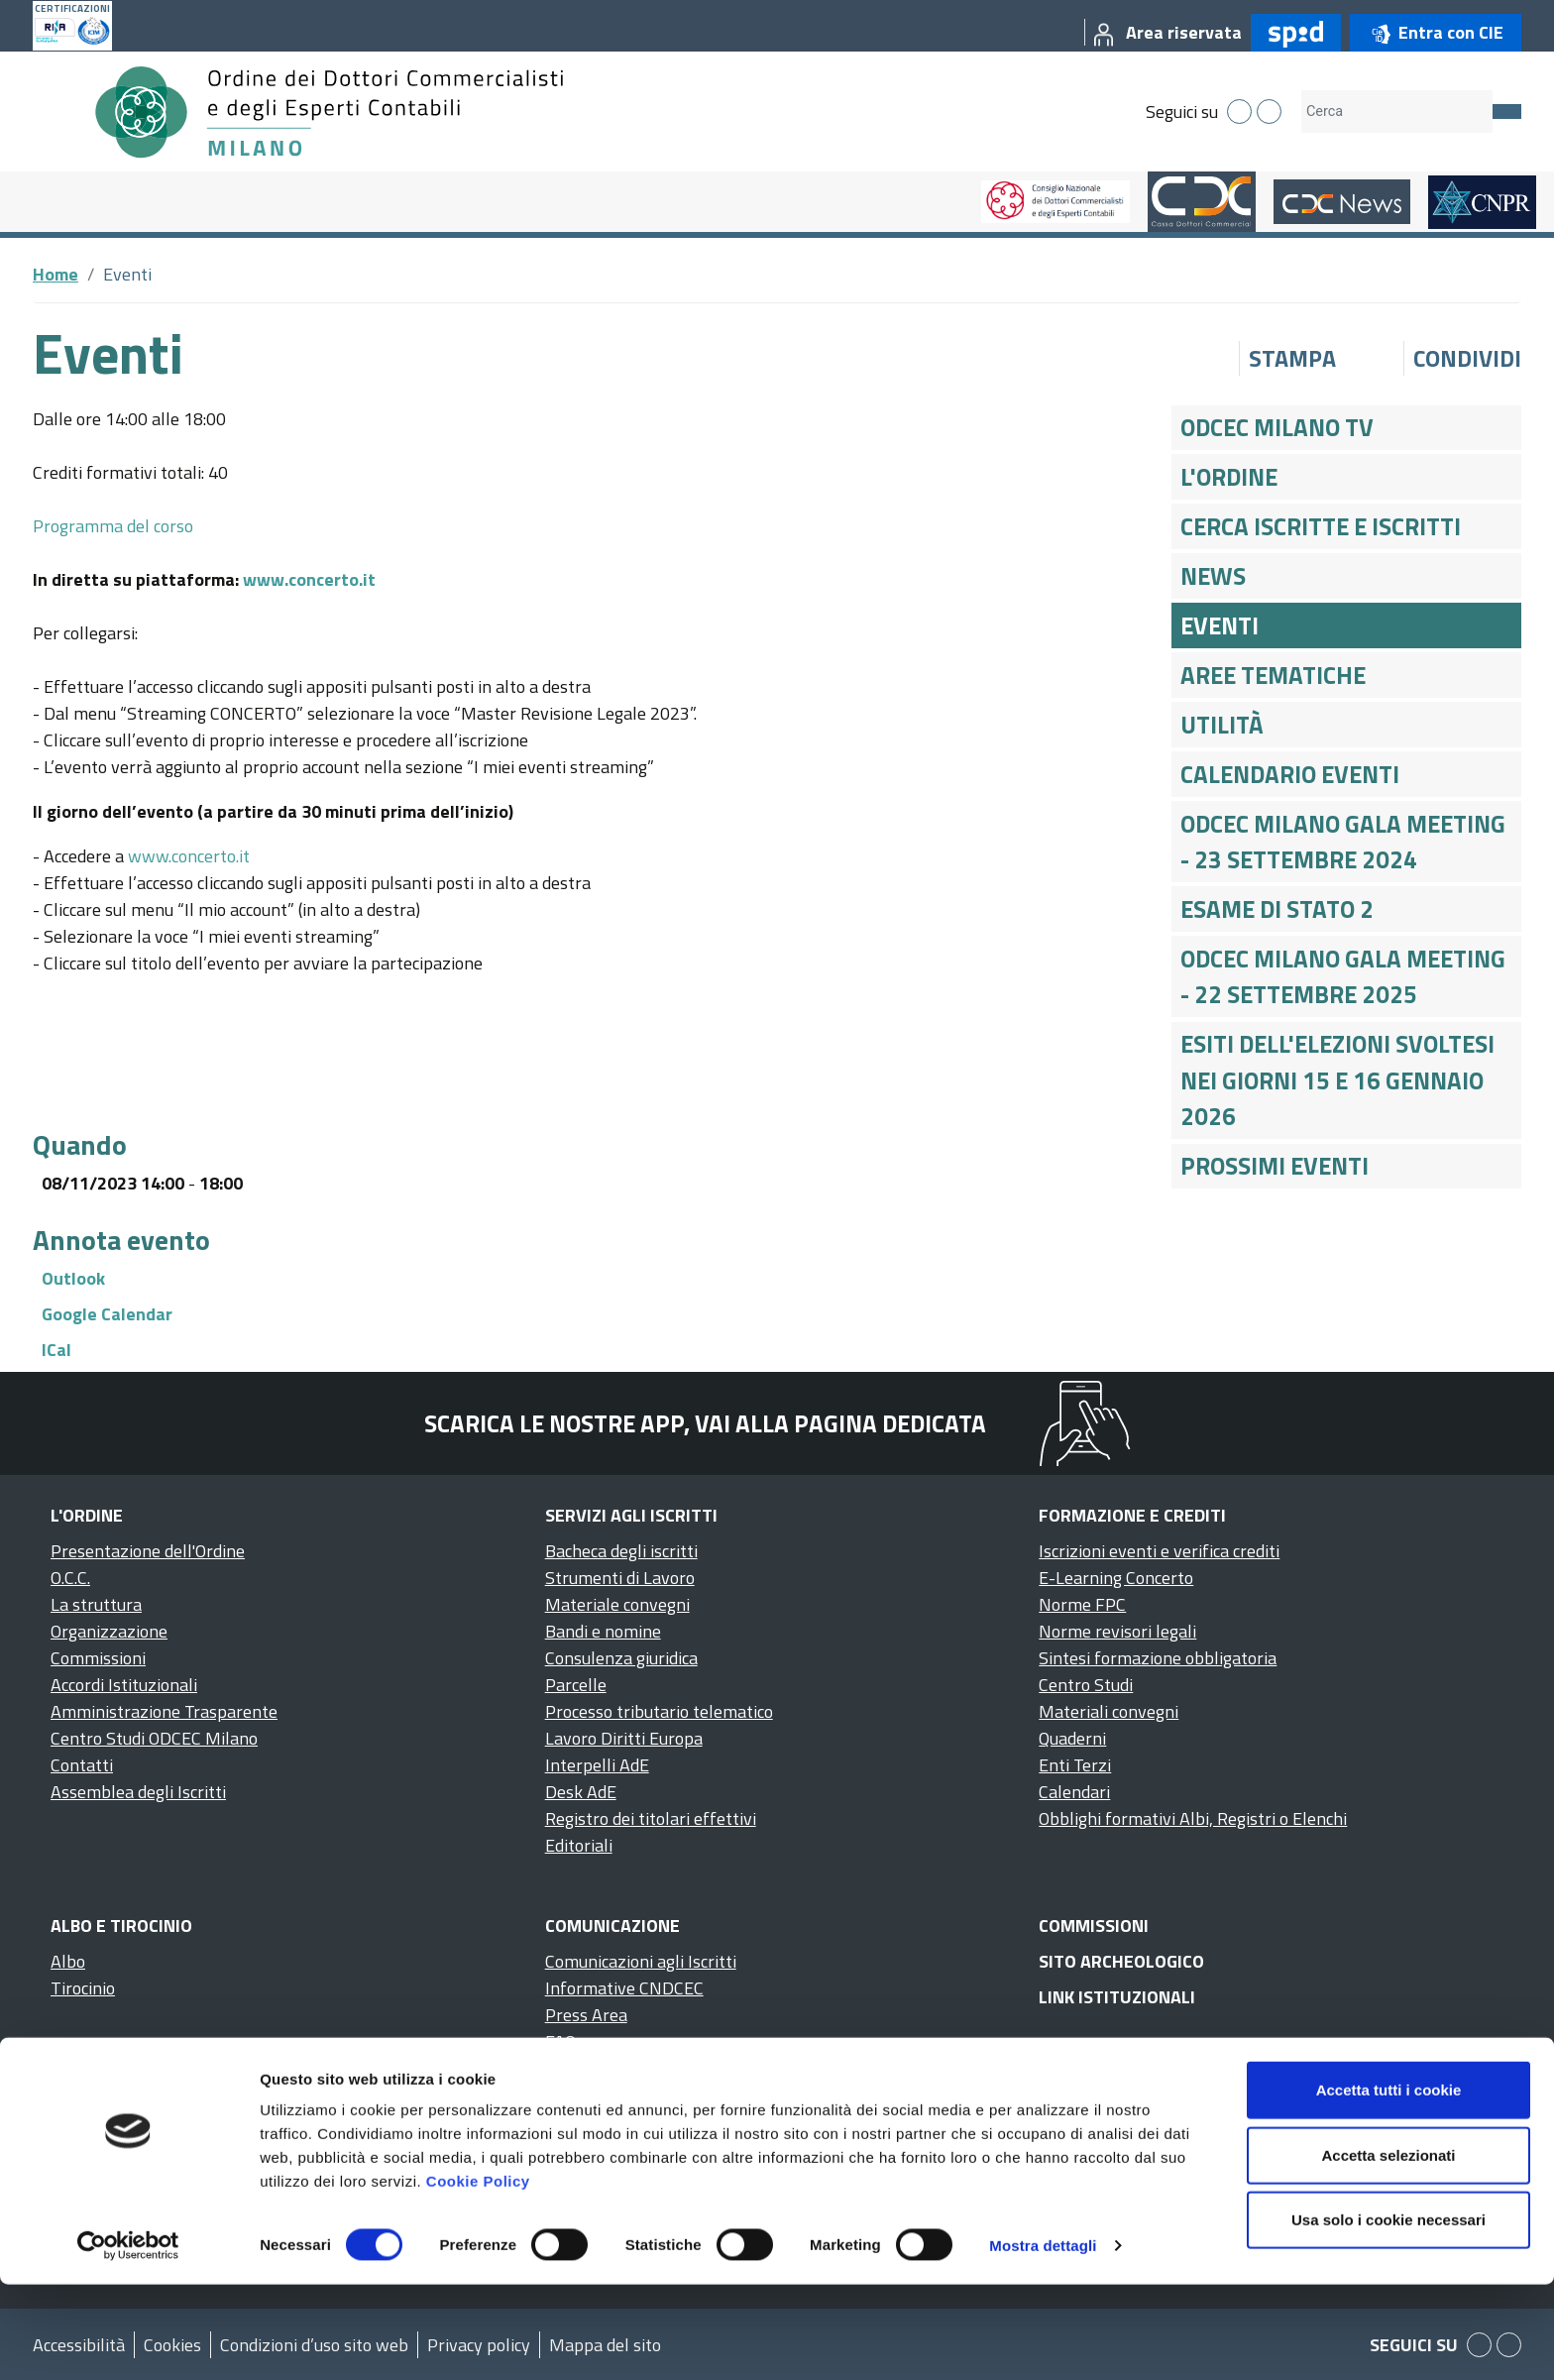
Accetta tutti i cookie (1389, 2185)
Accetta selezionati (1388, 2250)
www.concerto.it (309, 579)
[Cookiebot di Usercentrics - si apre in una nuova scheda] (128, 2341)
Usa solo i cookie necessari (1388, 2315)
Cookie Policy (478, 2276)
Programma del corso (113, 525)
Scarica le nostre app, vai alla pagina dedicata (705, 1423)
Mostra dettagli (1042, 2340)
